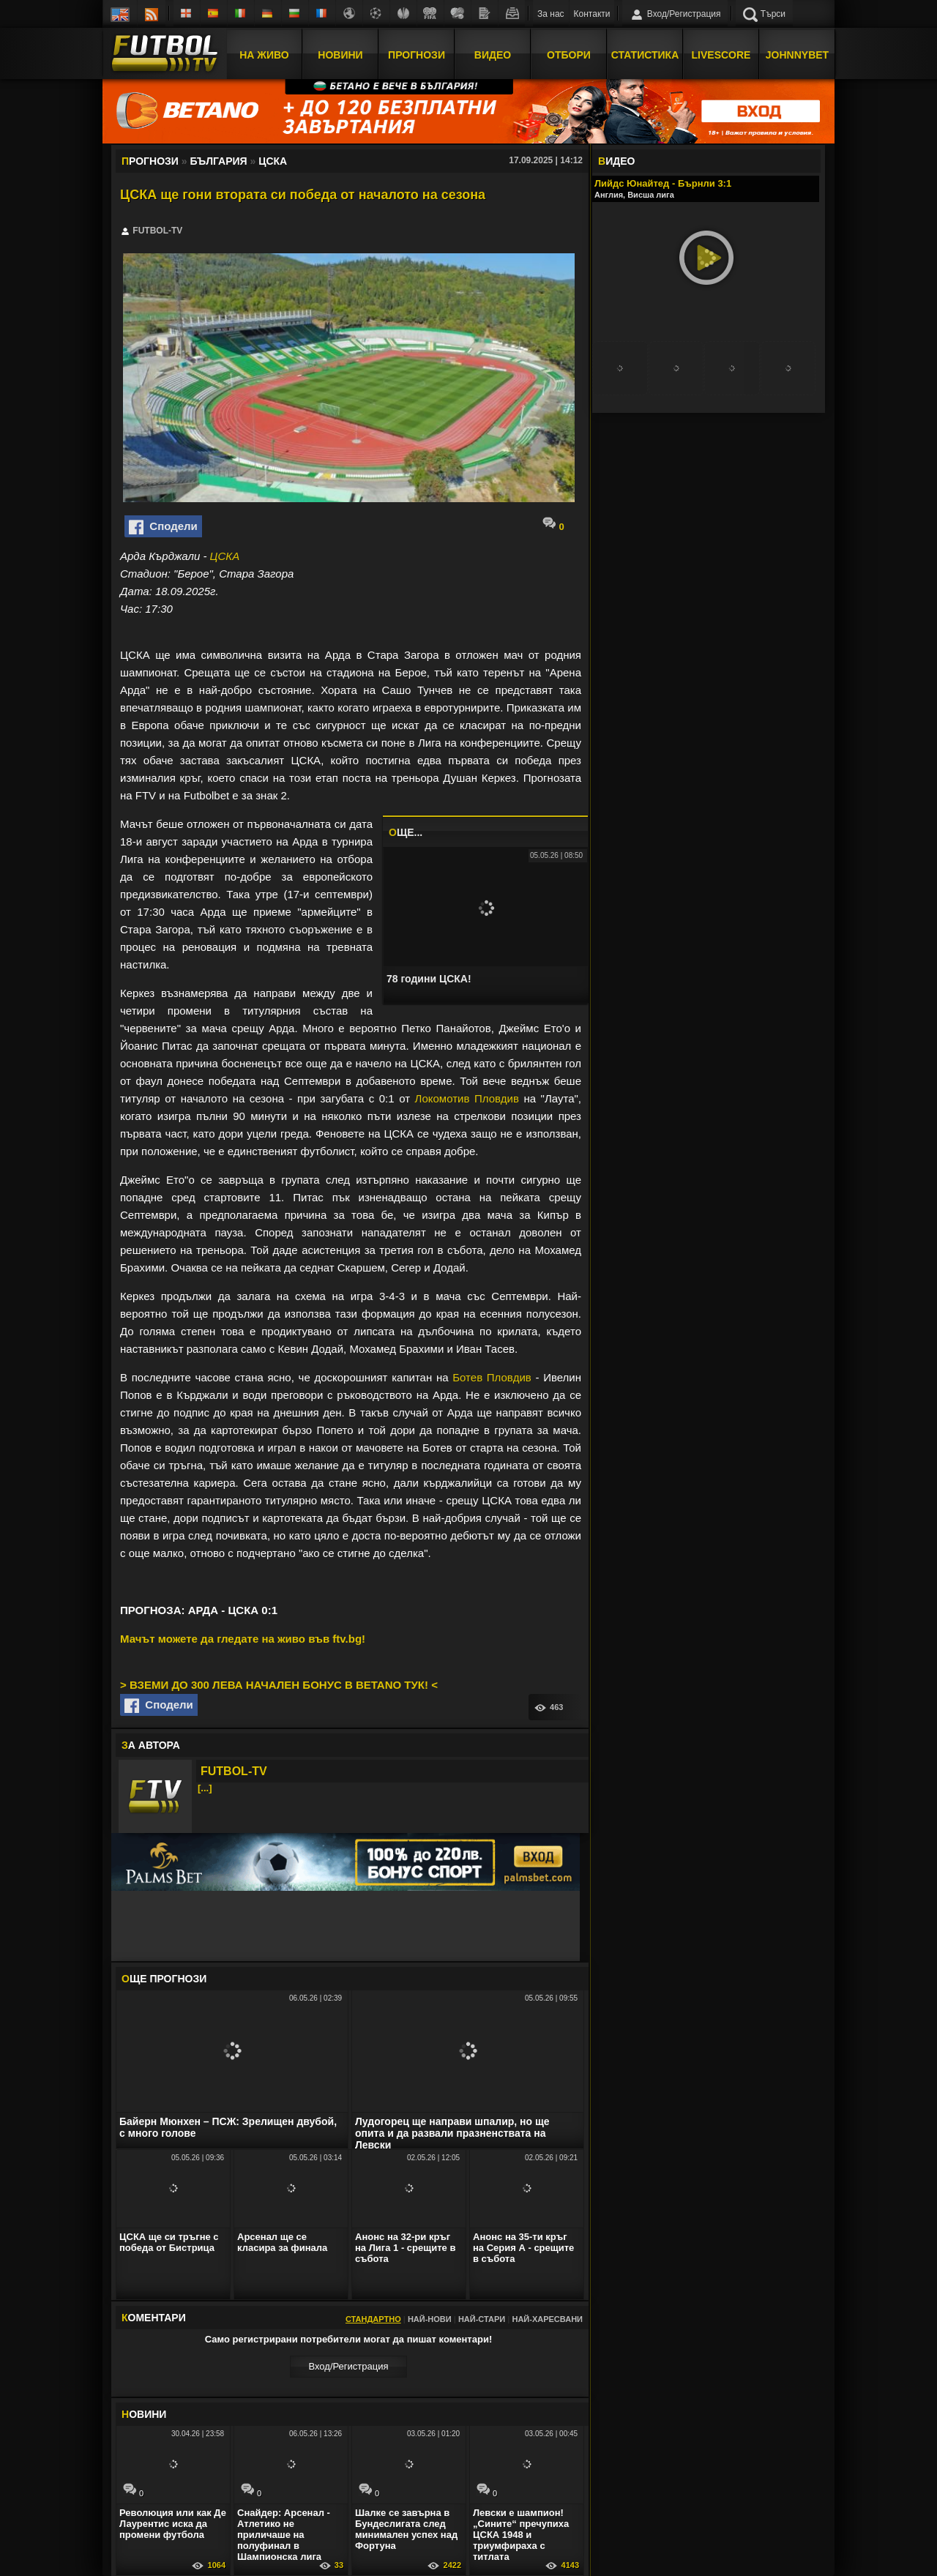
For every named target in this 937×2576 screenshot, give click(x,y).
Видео (492, 53)
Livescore (721, 53)
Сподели (163, 527)
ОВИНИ (144, 2414)
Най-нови (430, 2319)
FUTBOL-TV (234, 1771)
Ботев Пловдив (491, 1377)
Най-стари (481, 2319)
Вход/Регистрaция (348, 2366)
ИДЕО (616, 161)
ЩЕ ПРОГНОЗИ (164, 1979)
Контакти (592, 14)
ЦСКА (225, 556)
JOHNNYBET (797, 53)
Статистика (645, 53)
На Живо (263, 53)
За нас (550, 14)
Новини (340, 53)
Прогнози (416, 53)
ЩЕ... (405, 832)
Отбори (569, 53)
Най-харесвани (547, 2319)
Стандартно (373, 2319)
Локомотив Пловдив (467, 1098)
